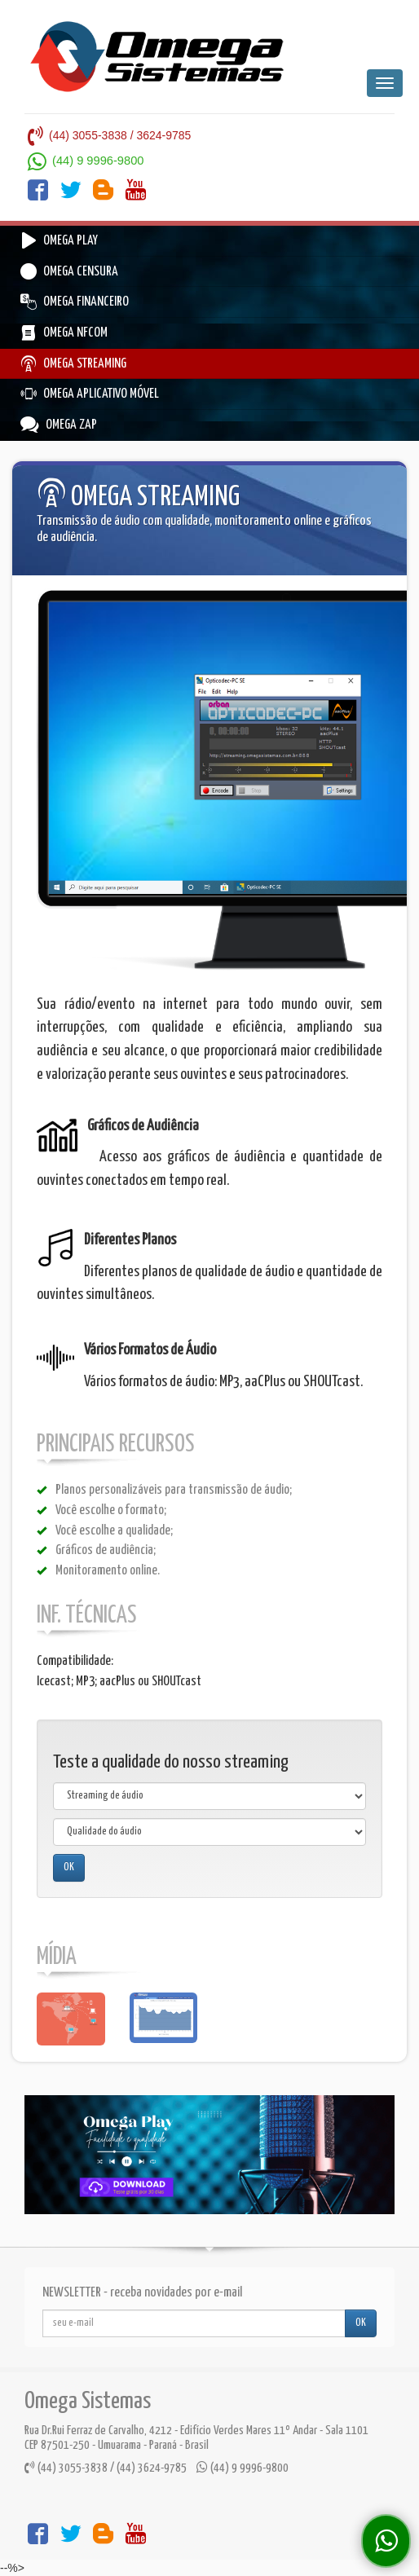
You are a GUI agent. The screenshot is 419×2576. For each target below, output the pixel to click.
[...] (194, 2323)
